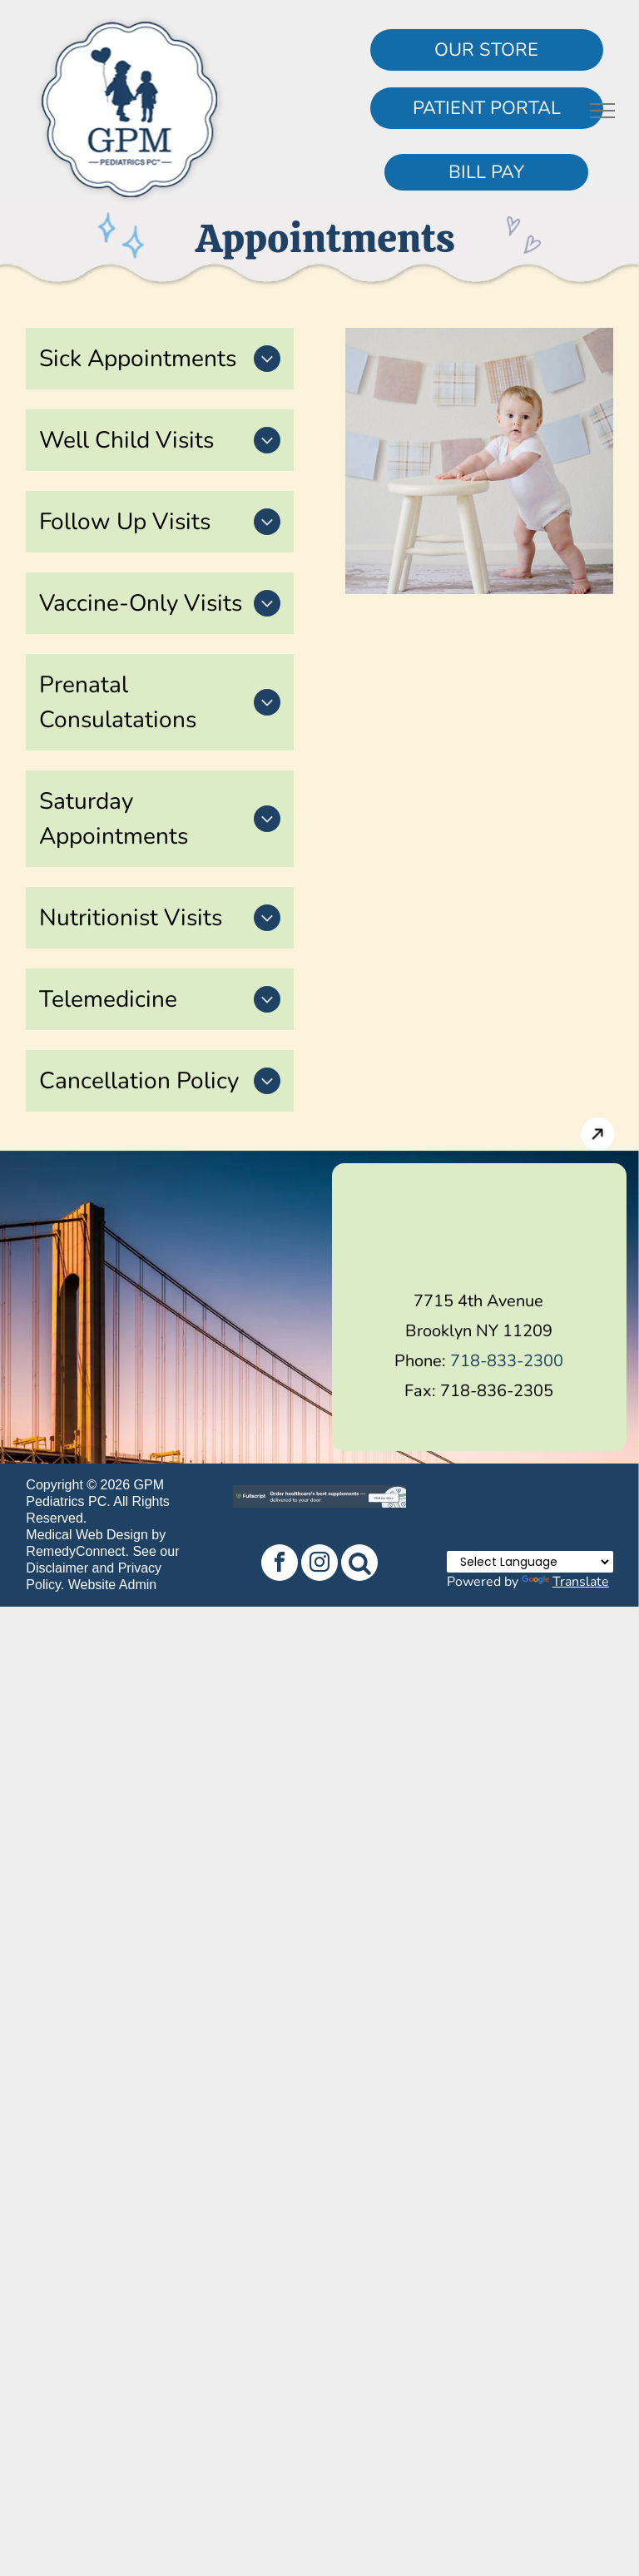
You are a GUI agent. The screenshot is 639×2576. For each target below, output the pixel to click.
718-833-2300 (506, 1361)
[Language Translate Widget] (530, 1562)
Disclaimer (57, 1568)
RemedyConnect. (77, 1551)
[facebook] (279, 1564)
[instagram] (319, 1564)
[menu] (602, 110)
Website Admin (112, 1585)
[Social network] (359, 1564)
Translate (565, 1582)
